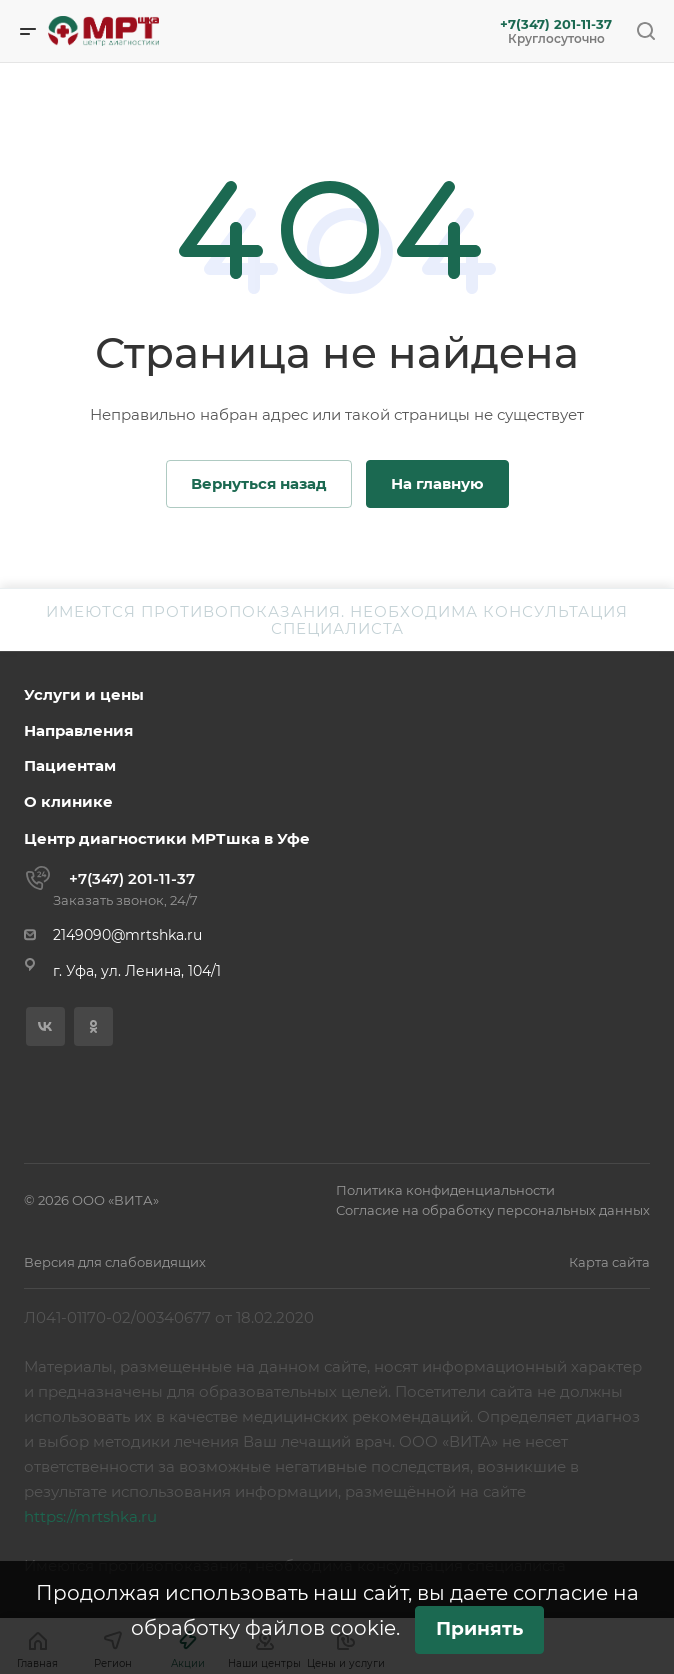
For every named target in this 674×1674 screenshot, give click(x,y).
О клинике (68, 801)
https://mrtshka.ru (90, 1516)
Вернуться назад (259, 483)
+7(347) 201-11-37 (556, 24)
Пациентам (70, 765)
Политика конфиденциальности (445, 1190)
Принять (479, 1628)
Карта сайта (609, 1262)
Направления (78, 730)
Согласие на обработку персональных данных (493, 1210)
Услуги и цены (84, 694)
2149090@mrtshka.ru (127, 935)
